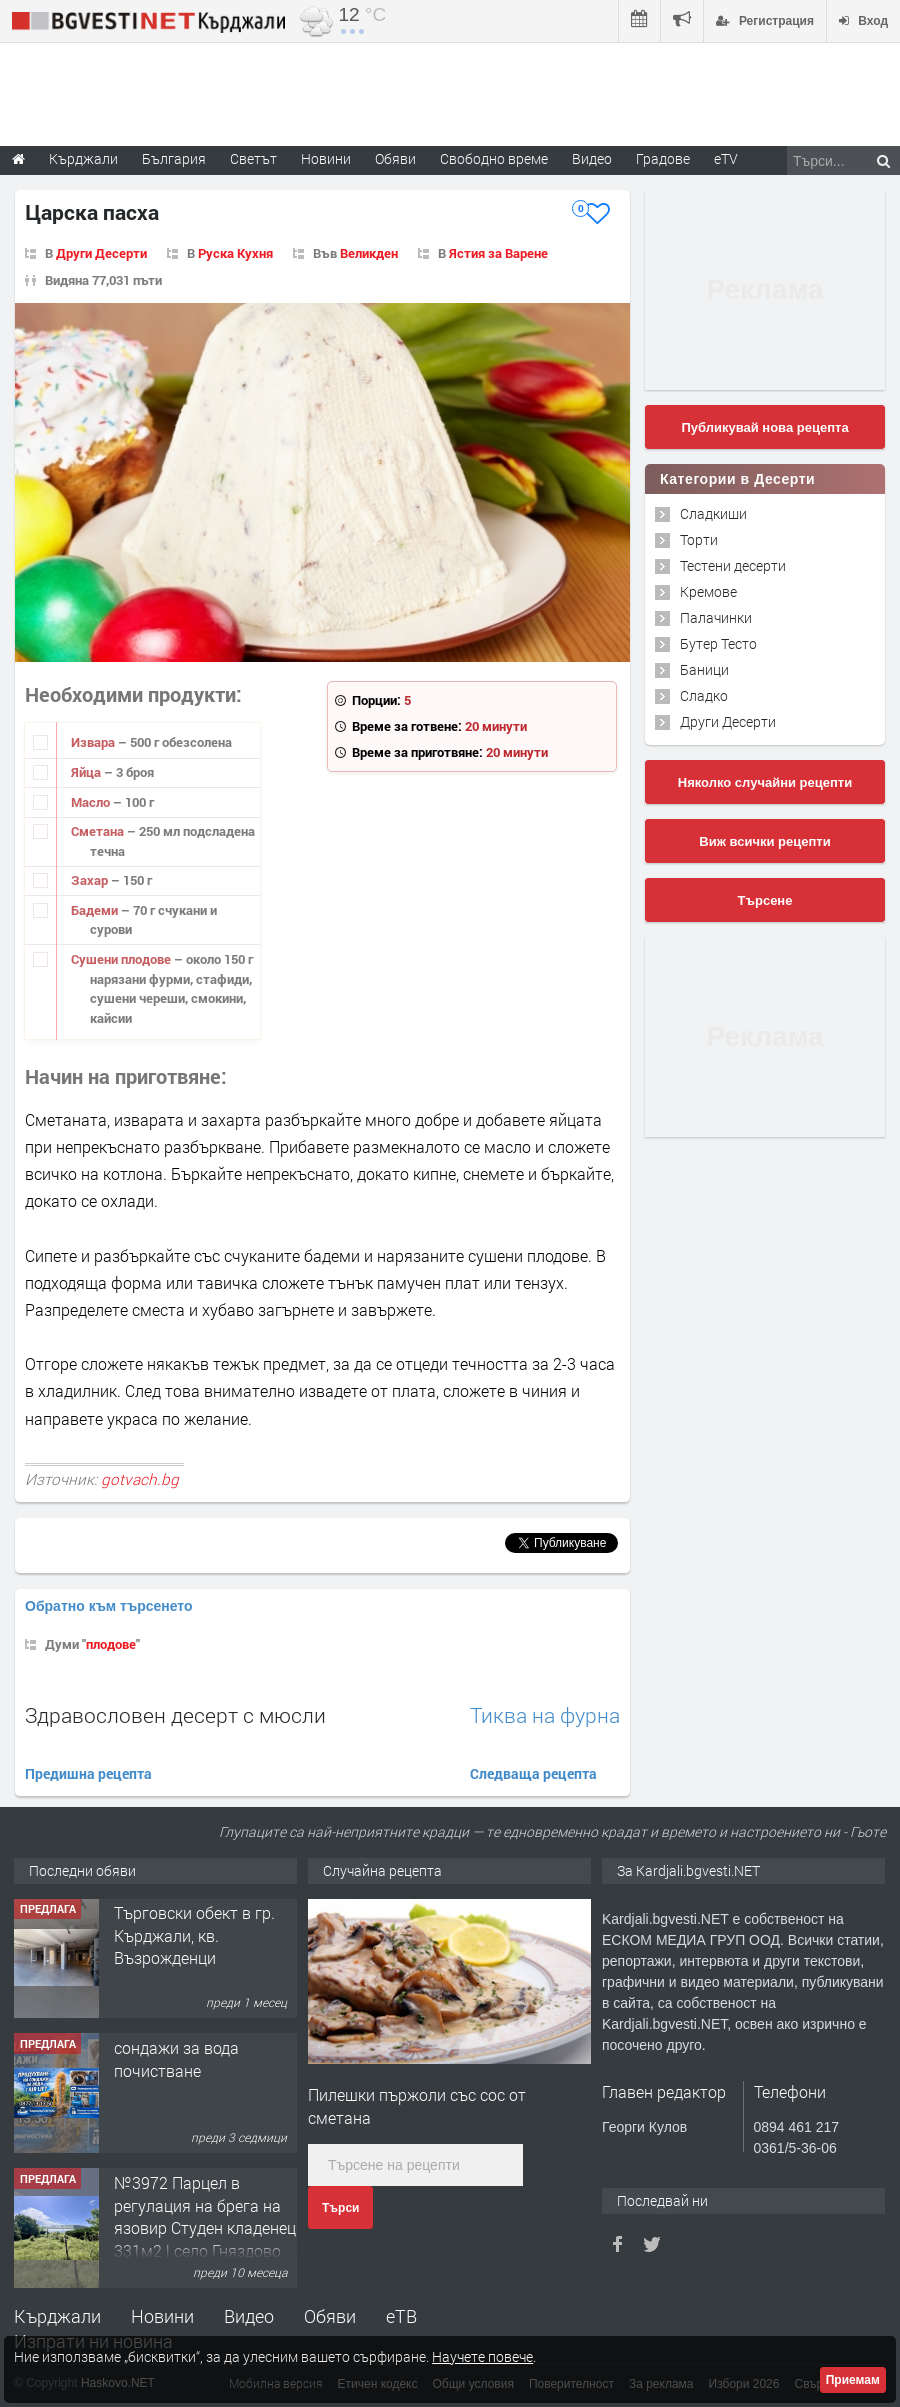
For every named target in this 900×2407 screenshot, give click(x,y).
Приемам (853, 2380)
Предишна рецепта (88, 1773)
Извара (94, 742)
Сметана (99, 831)
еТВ (401, 2316)
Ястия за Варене (498, 253)
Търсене (765, 900)
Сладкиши (713, 513)
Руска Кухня (235, 253)
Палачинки (716, 617)
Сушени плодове (122, 959)
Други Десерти (101, 253)
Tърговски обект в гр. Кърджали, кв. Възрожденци (194, 1936)
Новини (326, 158)
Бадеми (96, 910)
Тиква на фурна (545, 1715)
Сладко (704, 695)
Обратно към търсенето (109, 1606)
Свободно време (494, 158)
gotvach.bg (140, 1479)
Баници (704, 669)
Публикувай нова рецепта (764, 427)
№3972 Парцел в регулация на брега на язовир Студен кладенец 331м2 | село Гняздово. (205, 2217)
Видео (249, 2316)
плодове (111, 1644)
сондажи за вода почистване (176, 2059)
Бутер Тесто (718, 643)
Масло (92, 802)
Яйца (87, 772)
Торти (699, 539)
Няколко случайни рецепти (765, 782)
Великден (369, 253)
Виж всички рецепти (764, 841)
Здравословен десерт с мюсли (175, 1715)
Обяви (330, 2316)
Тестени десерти (733, 565)
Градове (663, 158)
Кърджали (57, 2316)
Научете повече (482, 2356)
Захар (91, 880)
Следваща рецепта (533, 1773)
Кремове (708, 591)
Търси (340, 2208)
